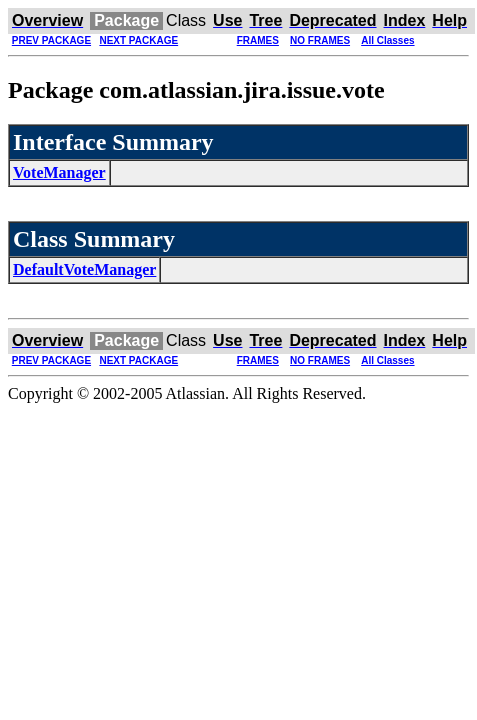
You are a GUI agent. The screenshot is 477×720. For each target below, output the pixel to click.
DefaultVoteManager (84, 269)
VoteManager (59, 172)
